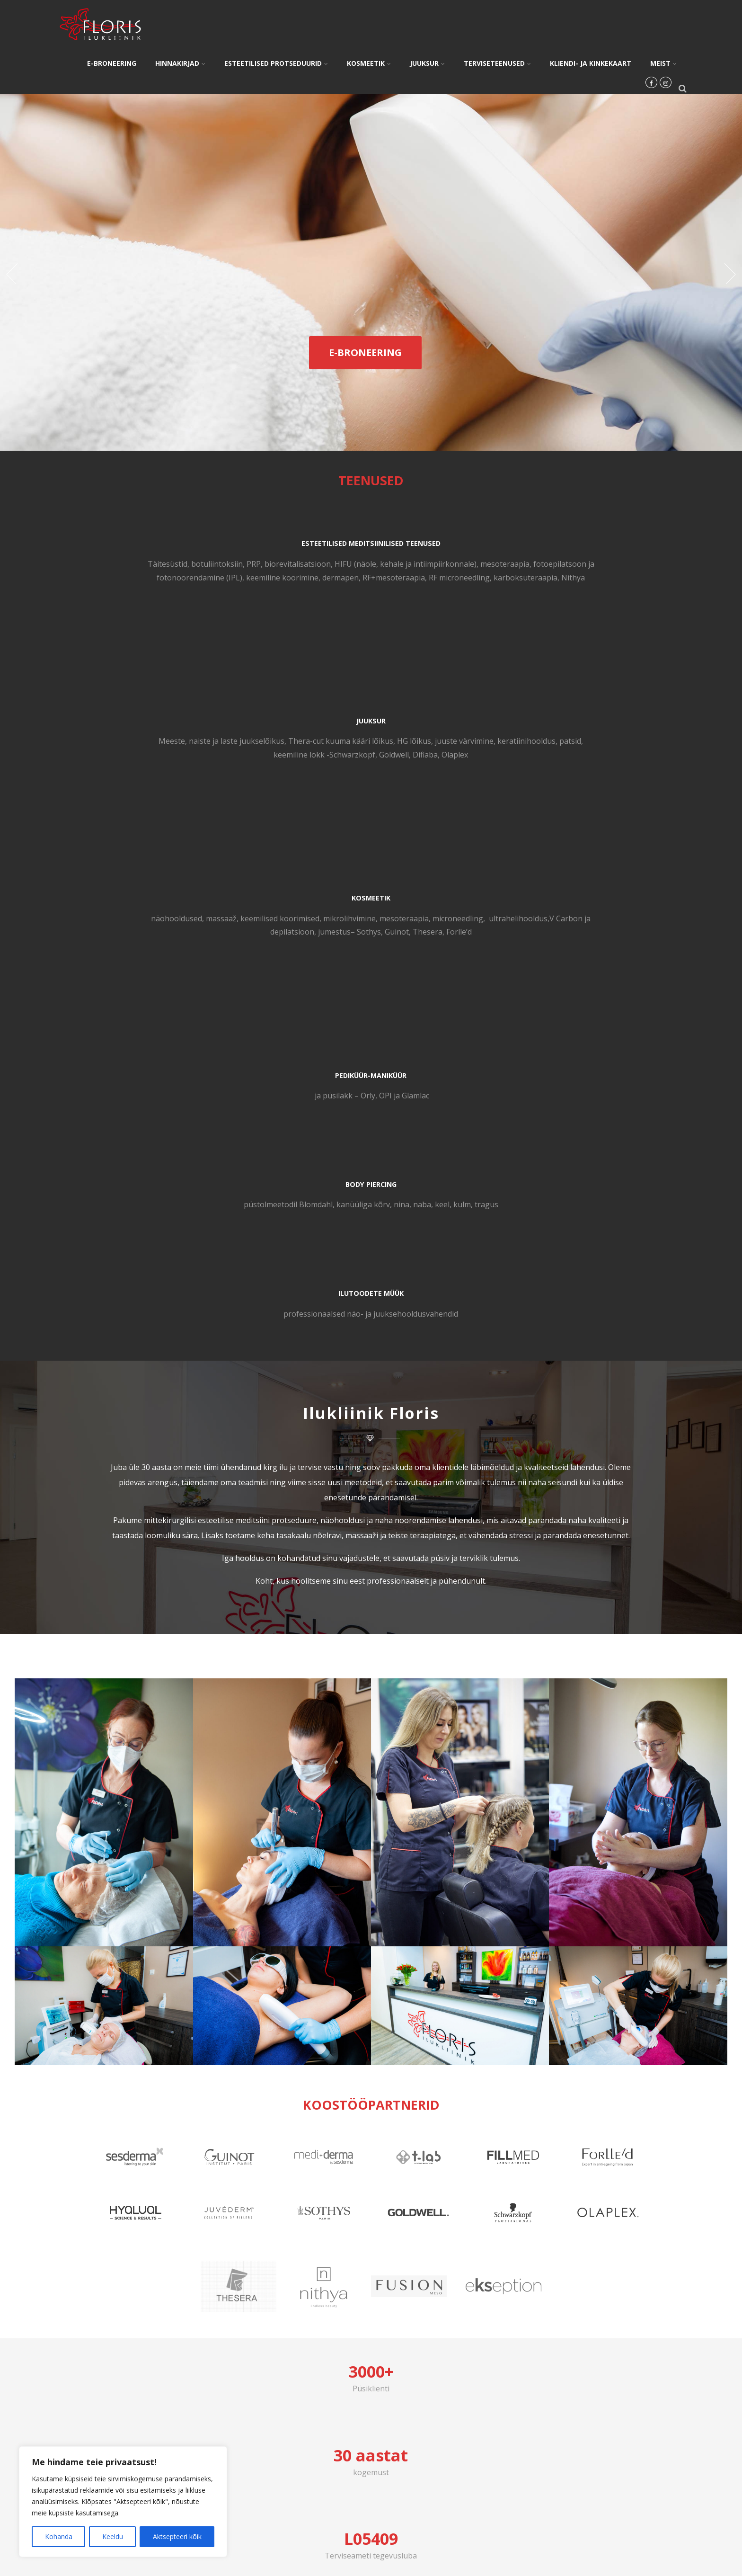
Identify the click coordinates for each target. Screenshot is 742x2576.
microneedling (634, 577)
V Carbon (583, 591)
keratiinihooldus (328, 591)
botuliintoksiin (172, 564)
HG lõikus (374, 577)
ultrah (517, 591)
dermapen (198, 618)
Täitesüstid (123, 564)
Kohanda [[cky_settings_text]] (58, 2536)
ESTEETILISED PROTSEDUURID (276, 63)
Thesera (614, 604)
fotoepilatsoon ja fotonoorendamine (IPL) (160, 604)
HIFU (166, 577)
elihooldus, (547, 591)
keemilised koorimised (624, 564)
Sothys (555, 604)
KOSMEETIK (369, 63)
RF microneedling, (193, 632)
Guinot (583, 604)
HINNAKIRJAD (180, 63)
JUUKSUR (427, 63)
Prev (11, 273)
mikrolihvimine (525, 577)
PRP (209, 564)
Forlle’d (645, 604)
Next (730, 273)
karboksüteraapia (147, 646)
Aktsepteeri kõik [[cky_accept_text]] (177, 2536)
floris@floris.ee (608, 2002)
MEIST (663, 63)
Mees (298, 564)
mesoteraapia (193, 591)
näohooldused (521, 564)
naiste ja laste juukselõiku (364, 564)
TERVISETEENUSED (497, 63)
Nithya (194, 646)
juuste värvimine (424, 577)
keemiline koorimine (140, 618)
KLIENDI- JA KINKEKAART (590, 63)
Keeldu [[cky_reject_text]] (112, 2536)
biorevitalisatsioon (120, 577)
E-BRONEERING (111, 63)
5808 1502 (133, 2002)
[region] (123, 2501)
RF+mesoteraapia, (129, 632)
